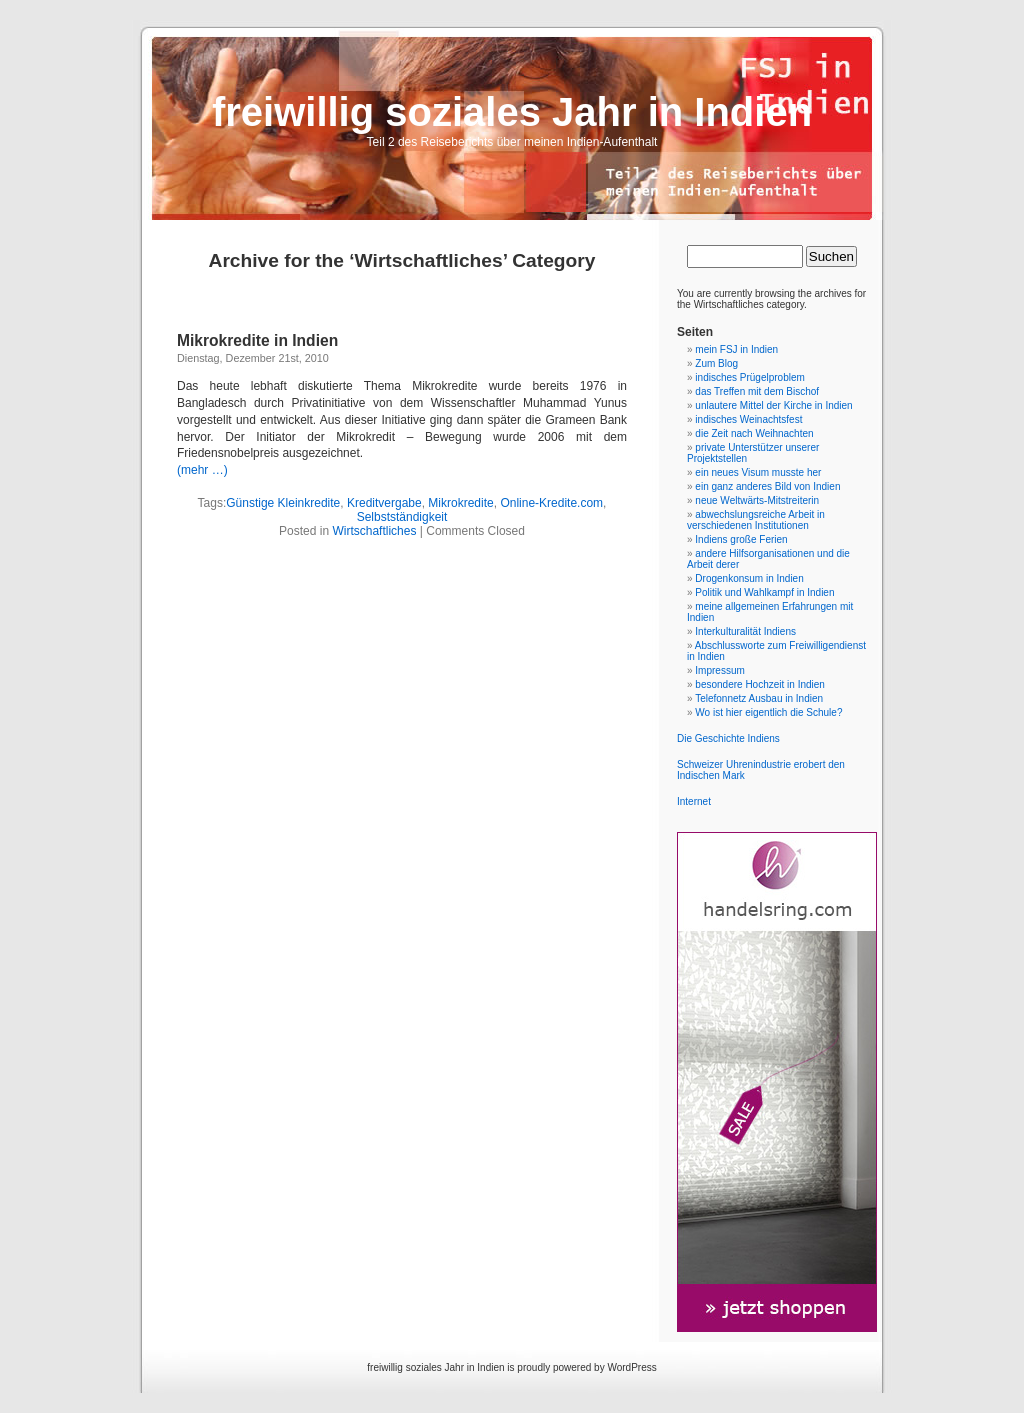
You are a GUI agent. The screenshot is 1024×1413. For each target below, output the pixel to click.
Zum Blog (716, 363)
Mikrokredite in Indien (257, 340)
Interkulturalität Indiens (745, 631)
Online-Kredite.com (551, 503)
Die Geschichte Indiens (728, 738)
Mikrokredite (460, 503)
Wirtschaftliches (374, 531)
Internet (694, 801)
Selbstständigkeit (402, 517)
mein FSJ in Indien (736, 349)
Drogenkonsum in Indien (749, 578)
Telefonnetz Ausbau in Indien (759, 698)
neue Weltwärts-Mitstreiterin (757, 500)
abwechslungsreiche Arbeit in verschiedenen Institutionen (756, 520)
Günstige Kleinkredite (283, 503)
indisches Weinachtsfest (748, 419)
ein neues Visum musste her (758, 472)
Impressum (719, 670)
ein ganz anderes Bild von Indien (767, 486)
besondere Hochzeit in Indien (760, 684)
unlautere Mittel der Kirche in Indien (773, 405)
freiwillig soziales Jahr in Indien (512, 112)
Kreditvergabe (384, 503)
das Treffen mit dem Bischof (757, 391)
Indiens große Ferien (741, 539)
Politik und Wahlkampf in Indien (764, 592)
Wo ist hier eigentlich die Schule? (768, 712)
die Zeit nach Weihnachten (754, 433)
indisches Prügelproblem (750, 377)
